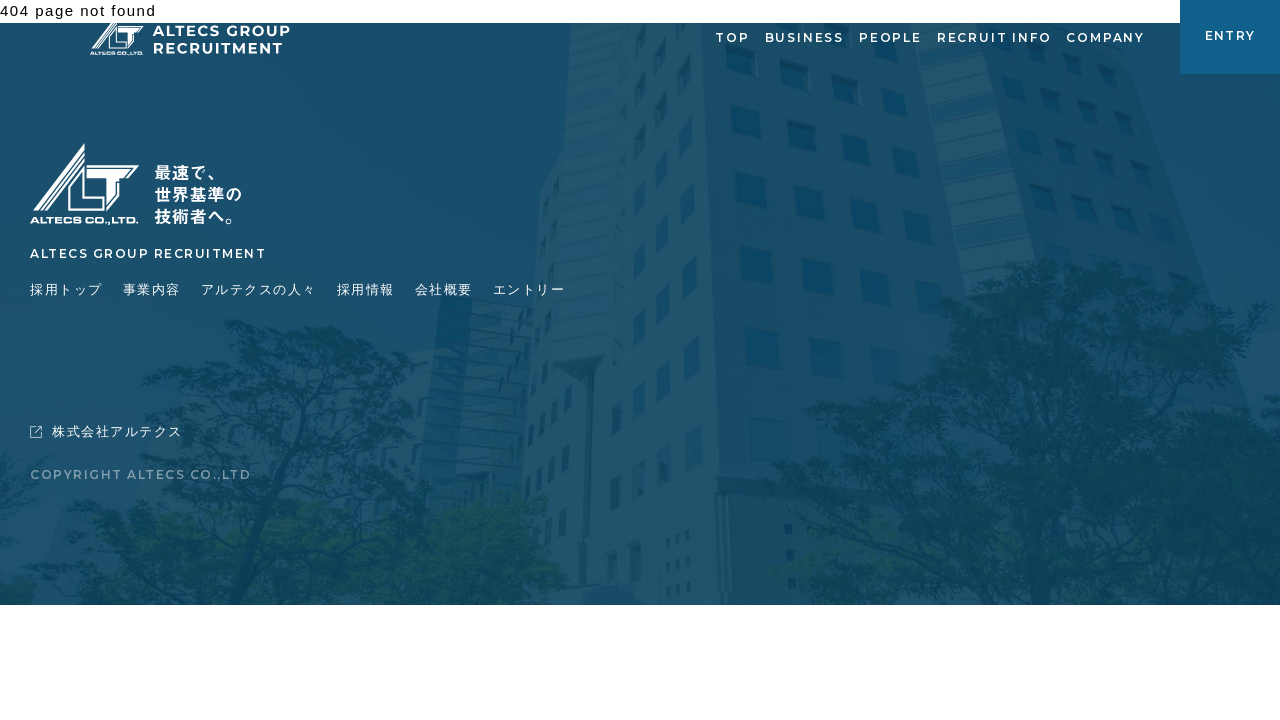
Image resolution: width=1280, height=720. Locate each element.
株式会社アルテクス (106, 431)
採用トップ (66, 289)
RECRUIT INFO (994, 37)
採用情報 (366, 289)
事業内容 (152, 289)
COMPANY (1105, 37)
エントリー (529, 289)
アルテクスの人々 (259, 289)
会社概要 (444, 289)
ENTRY (1230, 35)
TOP (732, 37)
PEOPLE (890, 37)
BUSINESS (804, 37)
